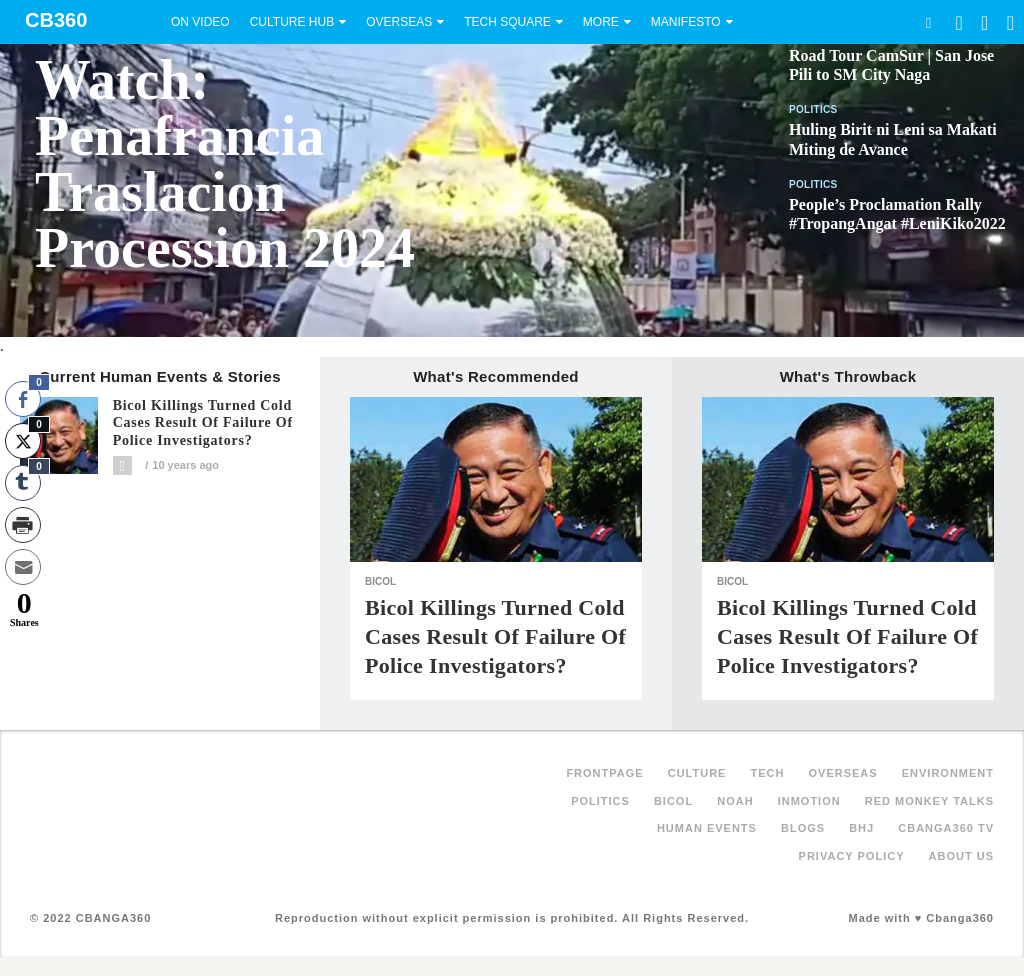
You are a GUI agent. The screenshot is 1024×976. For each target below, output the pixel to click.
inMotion (809, 801)
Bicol (380, 581)
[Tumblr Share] (23, 483)
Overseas (399, 22)
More (601, 22)
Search (928, 22)
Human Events (707, 828)
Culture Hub (292, 22)
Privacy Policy (852, 856)
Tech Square (507, 22)
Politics (813, 109)
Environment (948, 773)
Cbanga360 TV (946, 828)
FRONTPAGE (604, 773)
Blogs (803, 828)
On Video (200, 22)
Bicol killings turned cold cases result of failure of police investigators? (203, 423)
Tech (768, 773)
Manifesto (686, 22)
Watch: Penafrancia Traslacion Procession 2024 (225, 164)
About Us (961, 856)
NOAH (735, 801)
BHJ (861, 828)
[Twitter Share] (23, 441)
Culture (697, 773)
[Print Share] (23, 525)
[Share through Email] (23, 567)
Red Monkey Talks (929, 801)
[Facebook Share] (23, 399)
